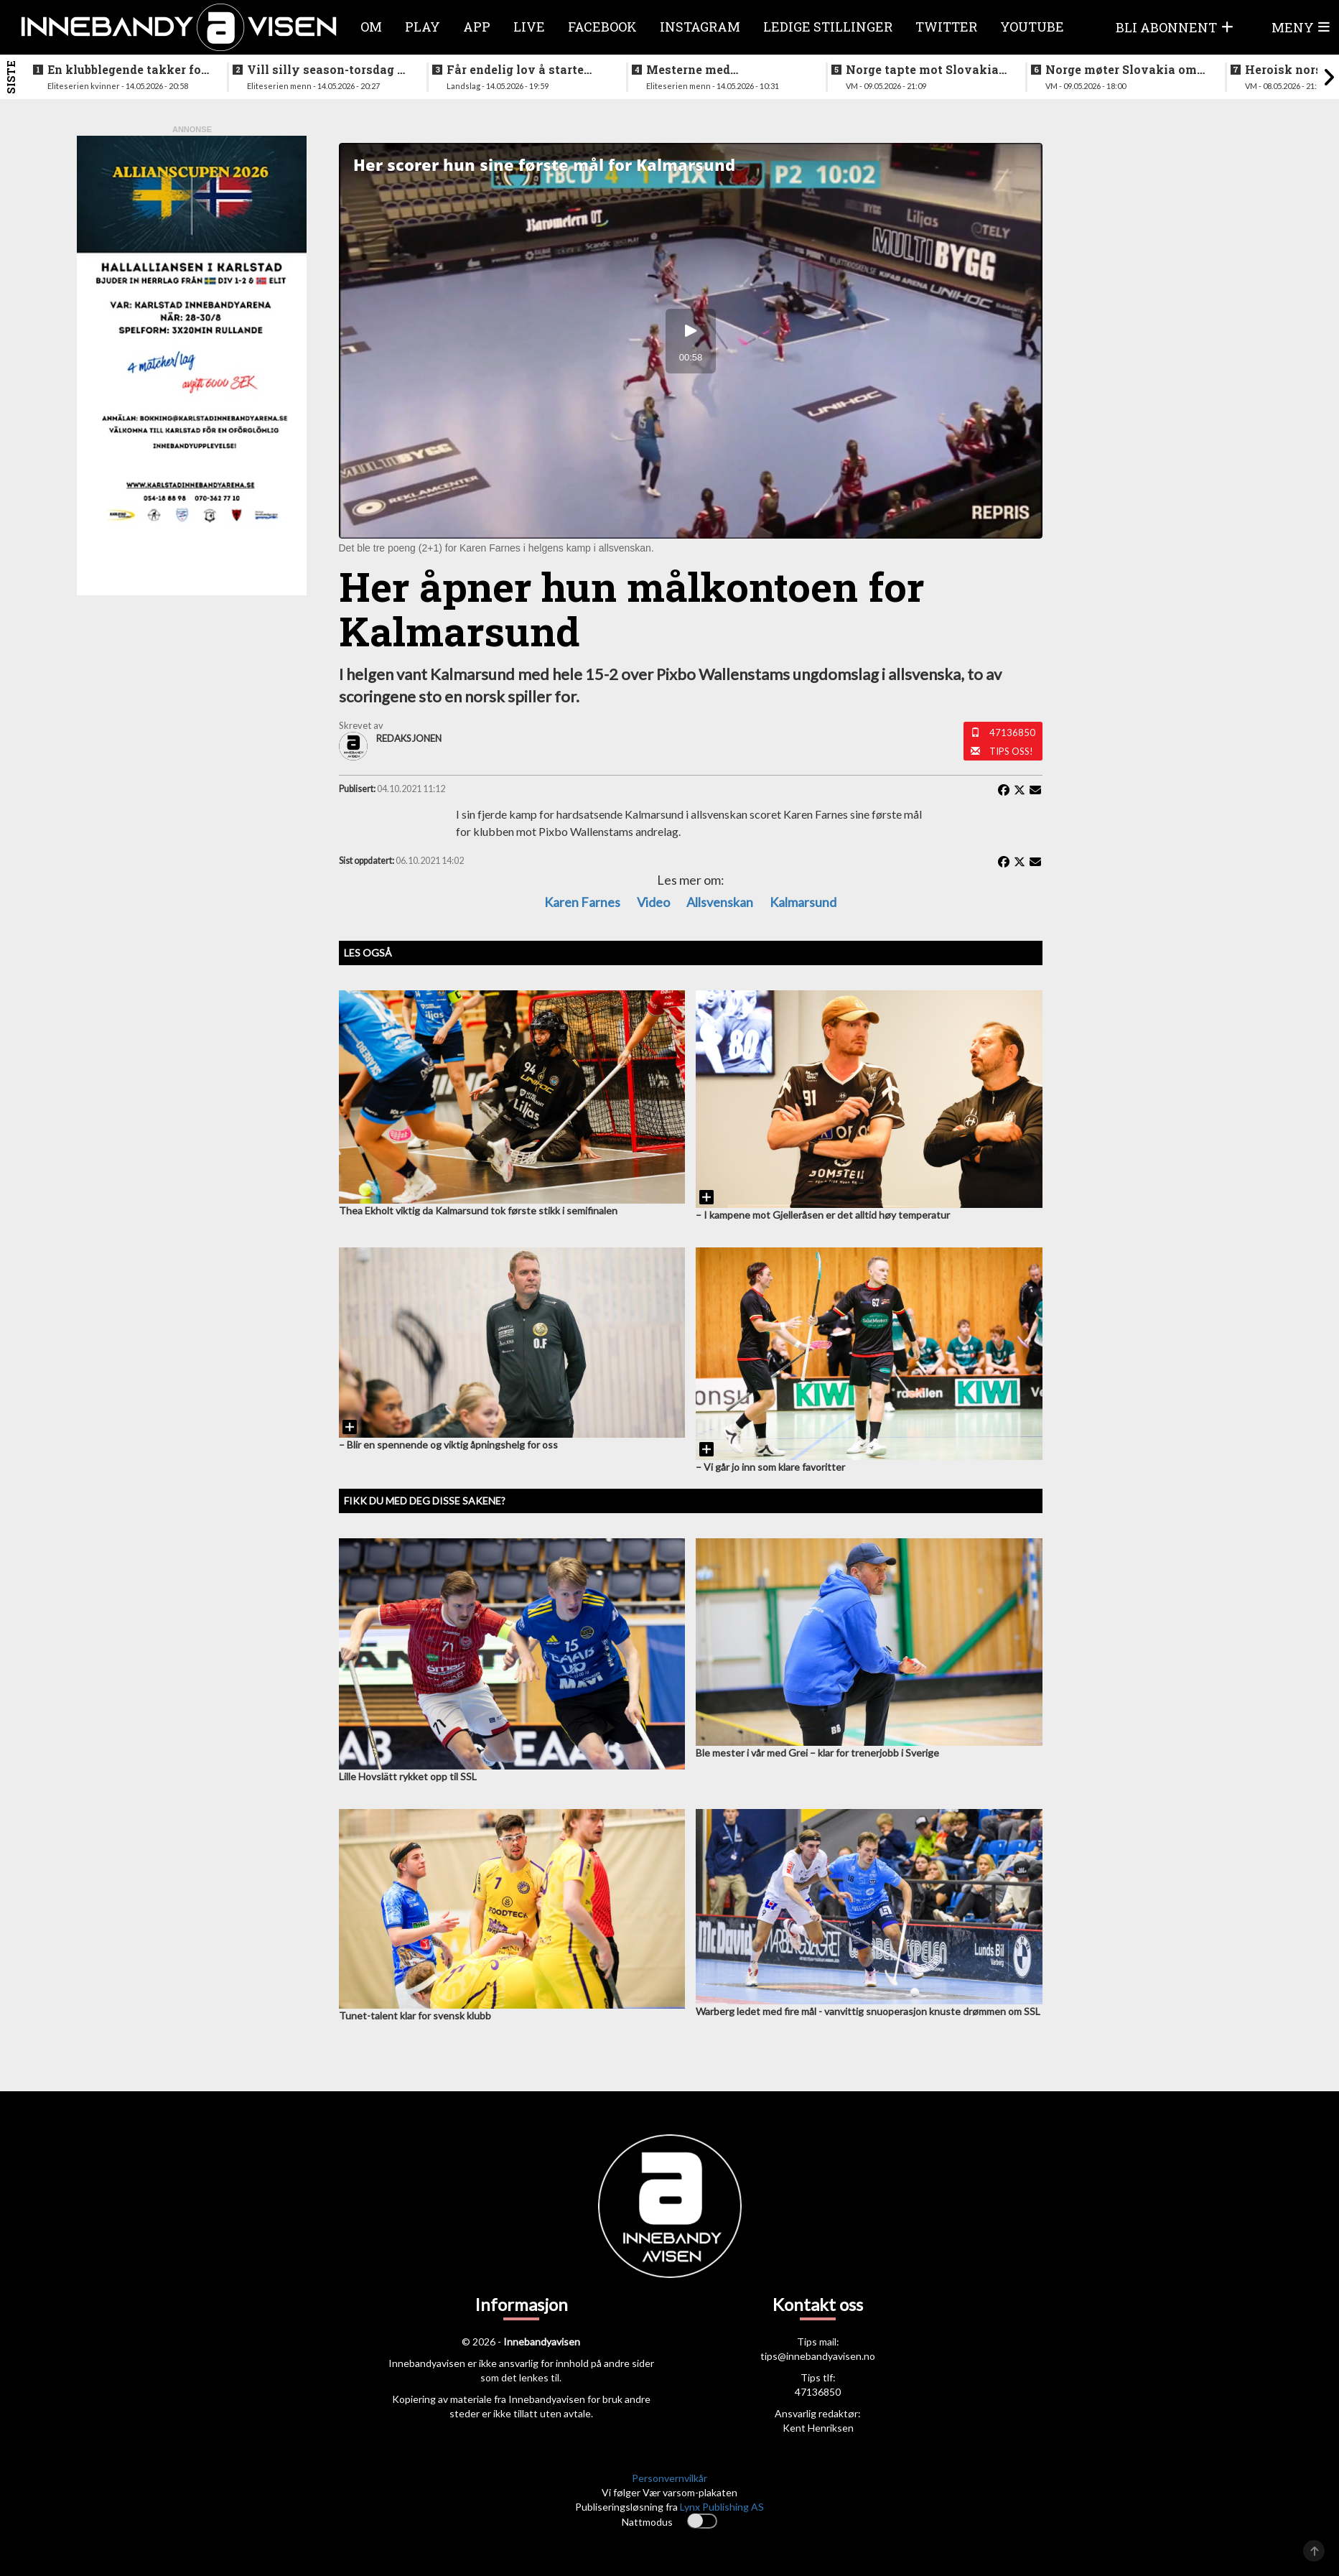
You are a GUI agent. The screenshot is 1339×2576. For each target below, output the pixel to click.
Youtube (1032, 26)
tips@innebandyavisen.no (817, 2356)
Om (371, 26)
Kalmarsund (803, 902)
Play (422, 26)
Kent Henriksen (818, 2428)
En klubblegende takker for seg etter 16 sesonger (126, 69)
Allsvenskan (719, 902)
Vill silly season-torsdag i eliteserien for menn (324, 69)
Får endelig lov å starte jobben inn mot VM (515, 69)
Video (653, 902)
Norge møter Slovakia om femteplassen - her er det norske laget (1121, 69)
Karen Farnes (582, 902)
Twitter (946, 26)
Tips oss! (1011, 751)
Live (529, 26)
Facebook (602, 26)
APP (476, 26)
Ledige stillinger (827, 26)
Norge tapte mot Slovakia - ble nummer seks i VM (926, 69)
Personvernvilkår (669, 2478)
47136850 (1012, 732)
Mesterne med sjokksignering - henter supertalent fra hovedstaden (715, 69)
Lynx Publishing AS (722, 2507)
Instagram (700, 26)
